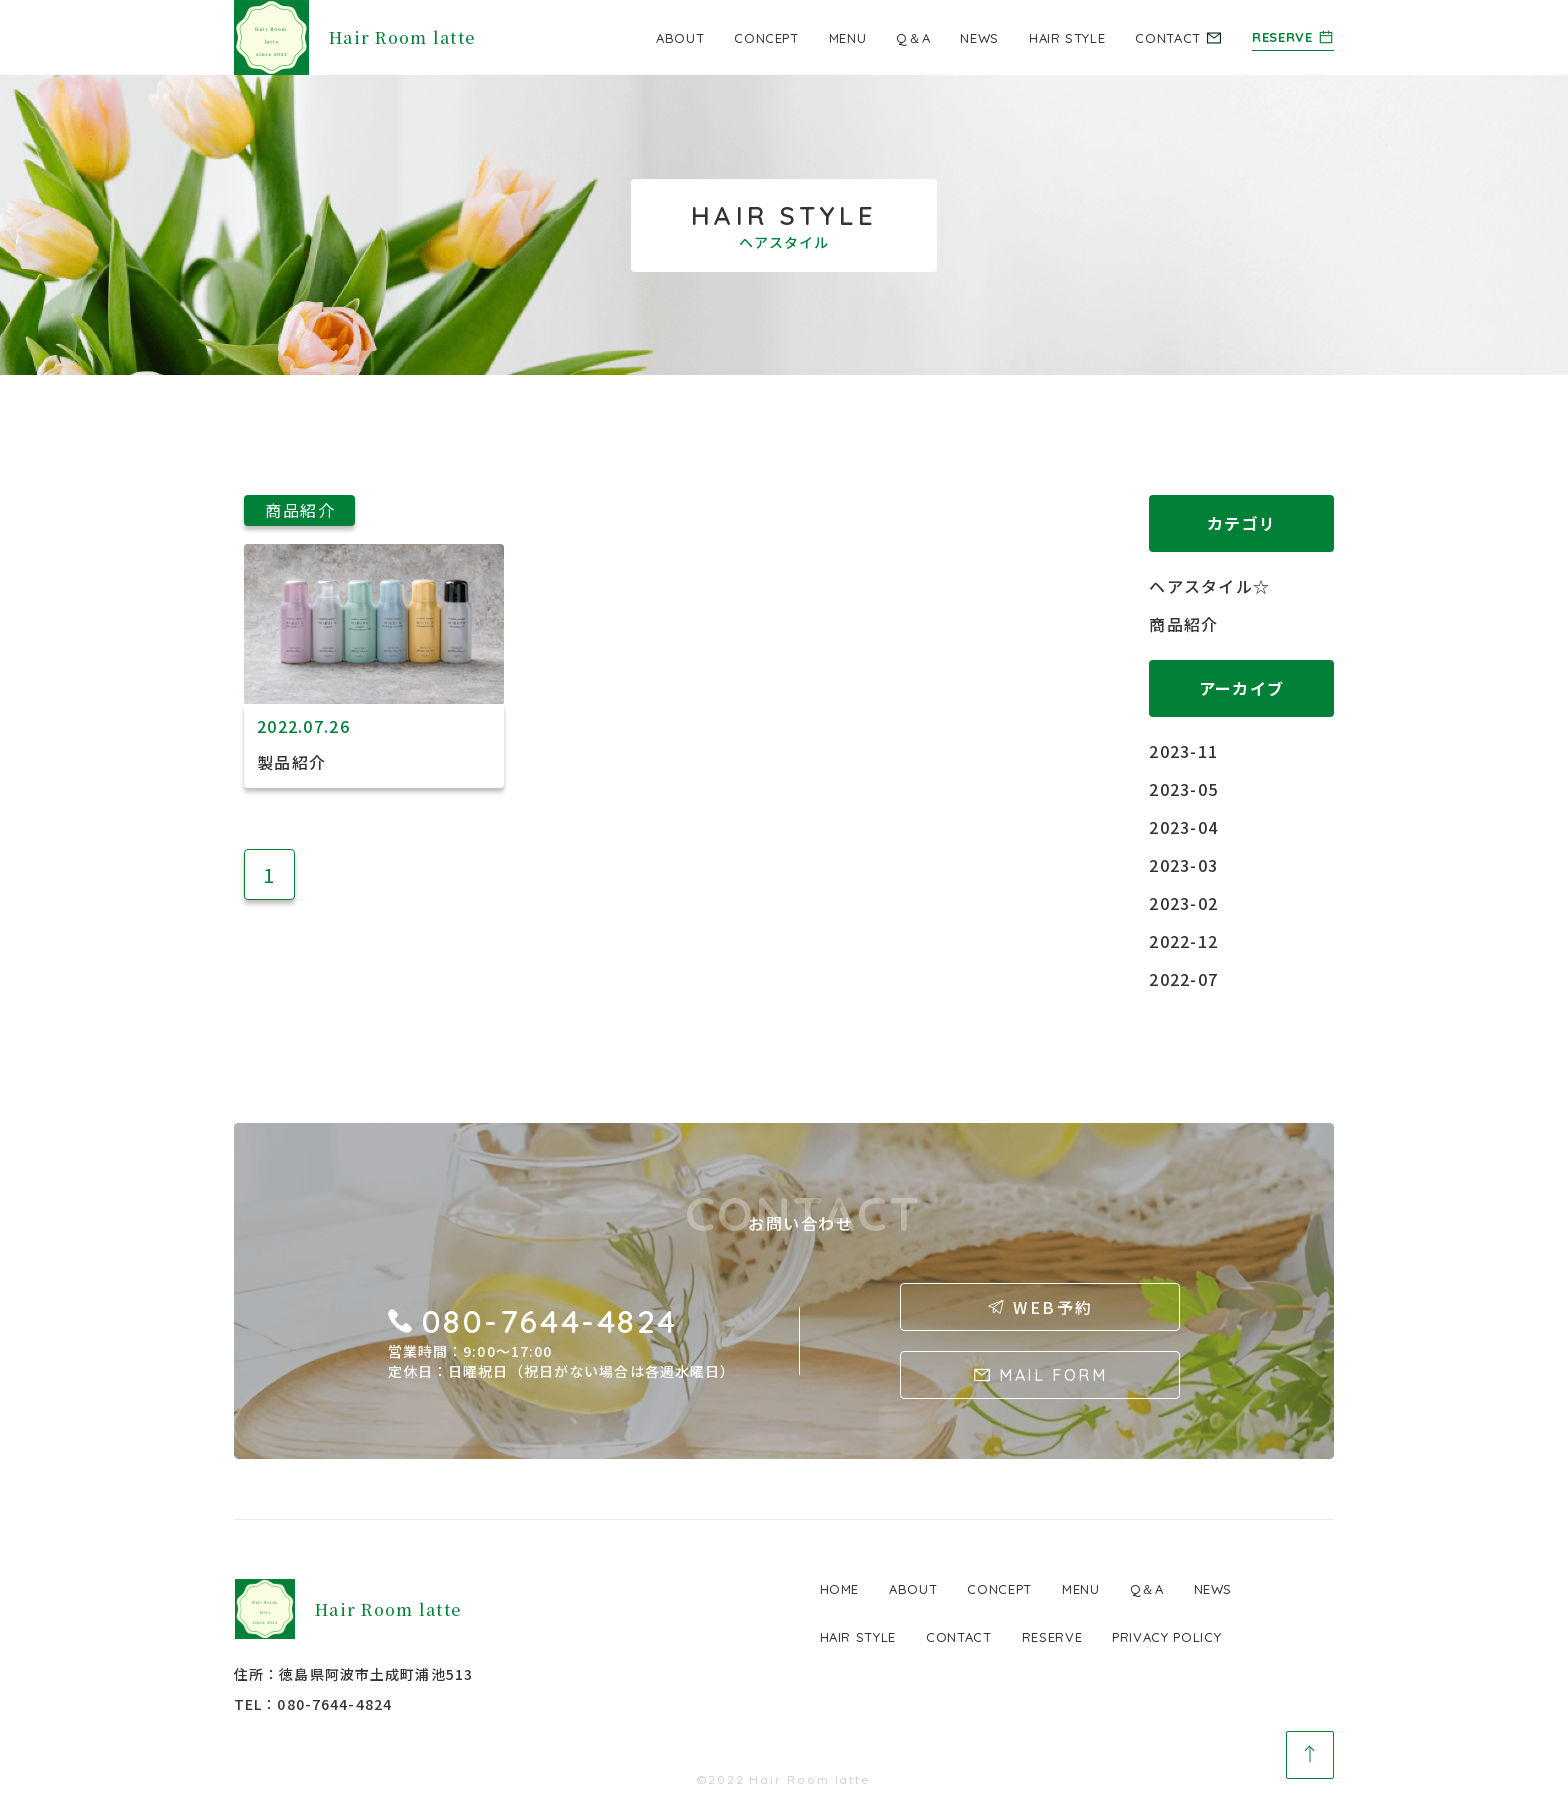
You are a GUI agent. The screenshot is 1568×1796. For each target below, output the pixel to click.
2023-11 (1183, 751)
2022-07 (1183, 979)
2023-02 (1183, 903)
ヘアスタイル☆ (1209, 586)
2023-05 (1183, 789)
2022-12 (1183, 941)
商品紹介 (1183, 624)
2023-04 (1183, 827)
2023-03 (1183, 865)
